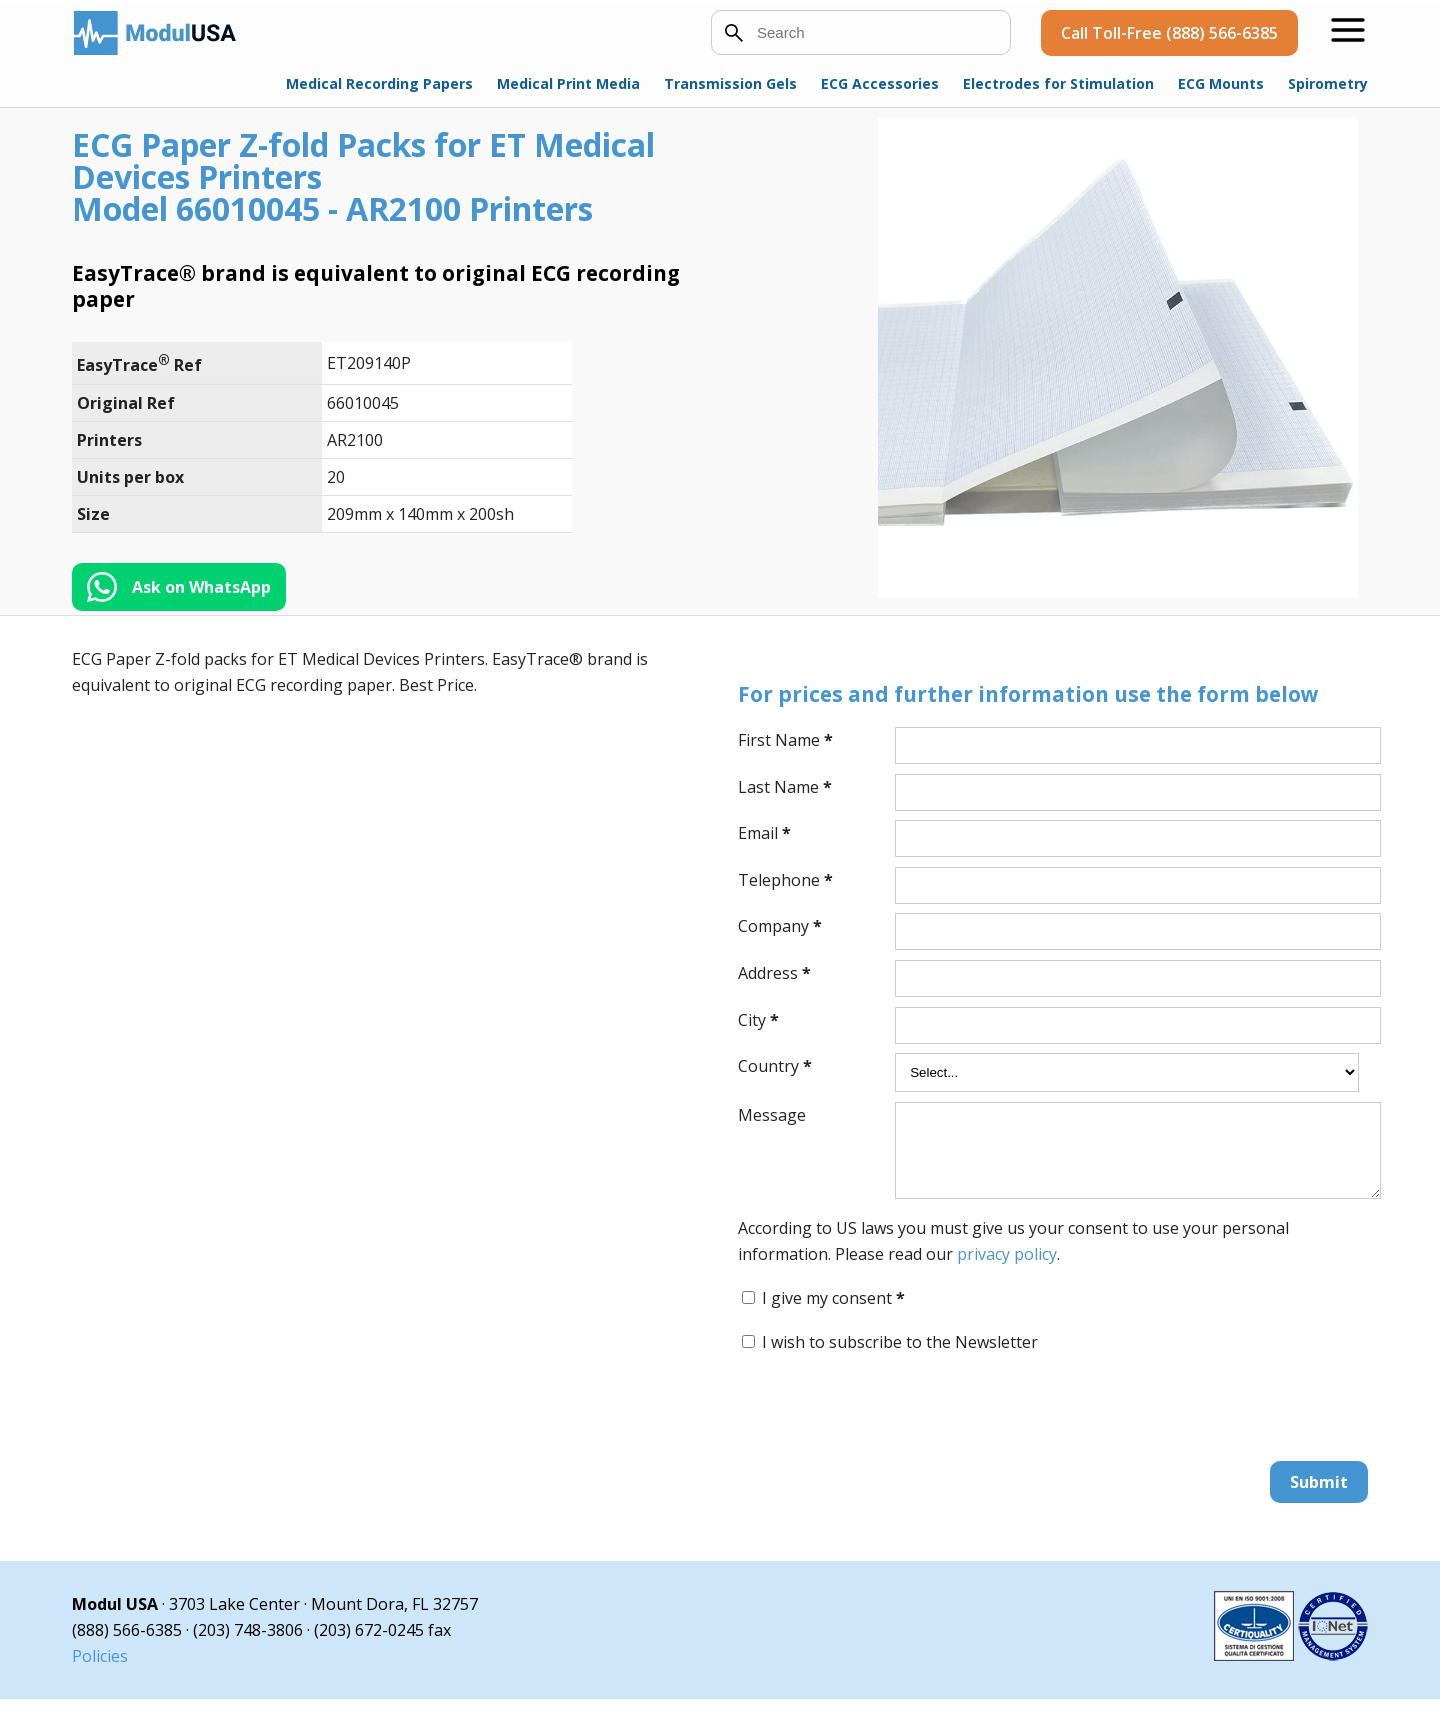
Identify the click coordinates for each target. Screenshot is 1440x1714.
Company (780, 926)
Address (774, 973)
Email (764, 833)
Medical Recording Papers (379, 83)
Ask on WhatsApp (201, 587)
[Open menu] (1348, 30)
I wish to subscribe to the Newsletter (900, 1357)
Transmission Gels (730, 83)
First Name (785, 740)
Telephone (785, 880)
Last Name (785, 787)
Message (772, 1115)
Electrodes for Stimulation (1058, 83)
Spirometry (1328, 83)
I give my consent (833, 1313)
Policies (100, 1671)
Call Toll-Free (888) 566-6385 (1169, 33)
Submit (1319, 1497)
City (758, 1020)
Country (775, 1066)
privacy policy (1007, 1269)
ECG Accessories (880, 83)
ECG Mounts (1221, 83)
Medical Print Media (568, 83)
